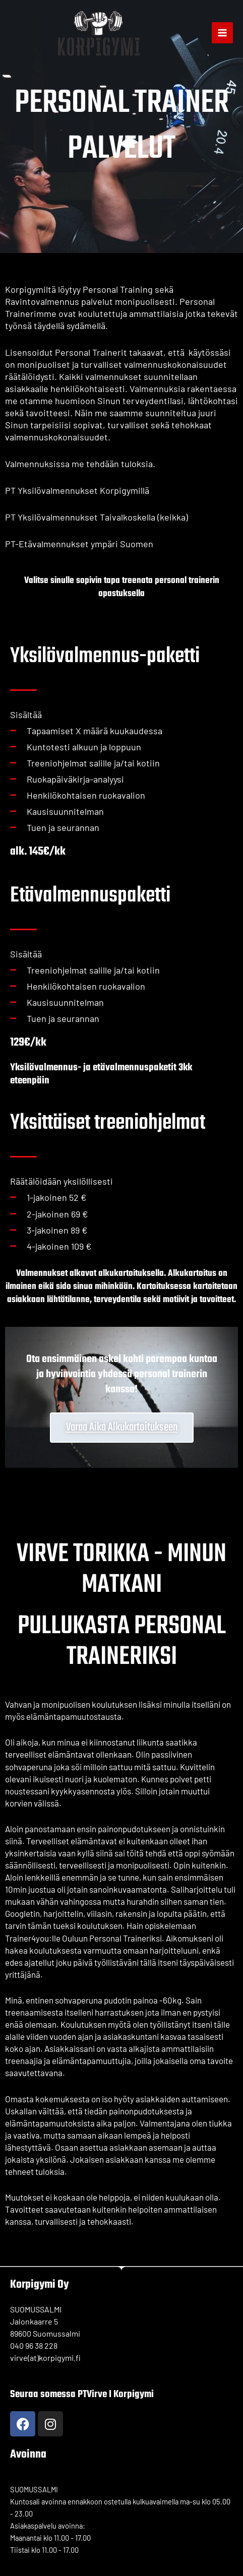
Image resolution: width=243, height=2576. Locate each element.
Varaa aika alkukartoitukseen (121, 1427)
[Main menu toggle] (222, 32)
